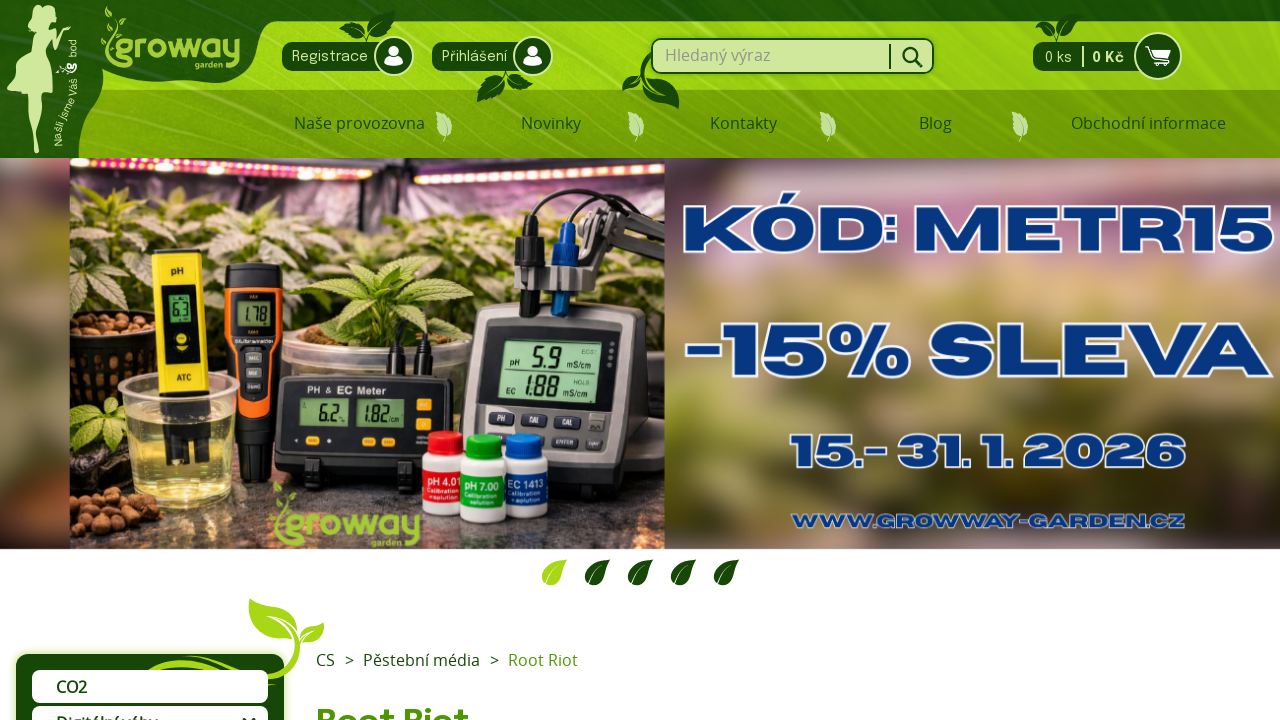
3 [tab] (640, 572)
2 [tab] (597, 572)
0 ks (1101, 56)
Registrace (343, 56)
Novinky (551, 123)
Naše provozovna (359, 123)
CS (325, 660)
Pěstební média (421, 660)
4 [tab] (683, 572)
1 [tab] (554, 572)
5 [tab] (726, 572)
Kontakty (743, 123)
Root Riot (543, 660)
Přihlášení (487, 56)
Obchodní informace (1148, 123)
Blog (935, 123)
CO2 (71, 687)
